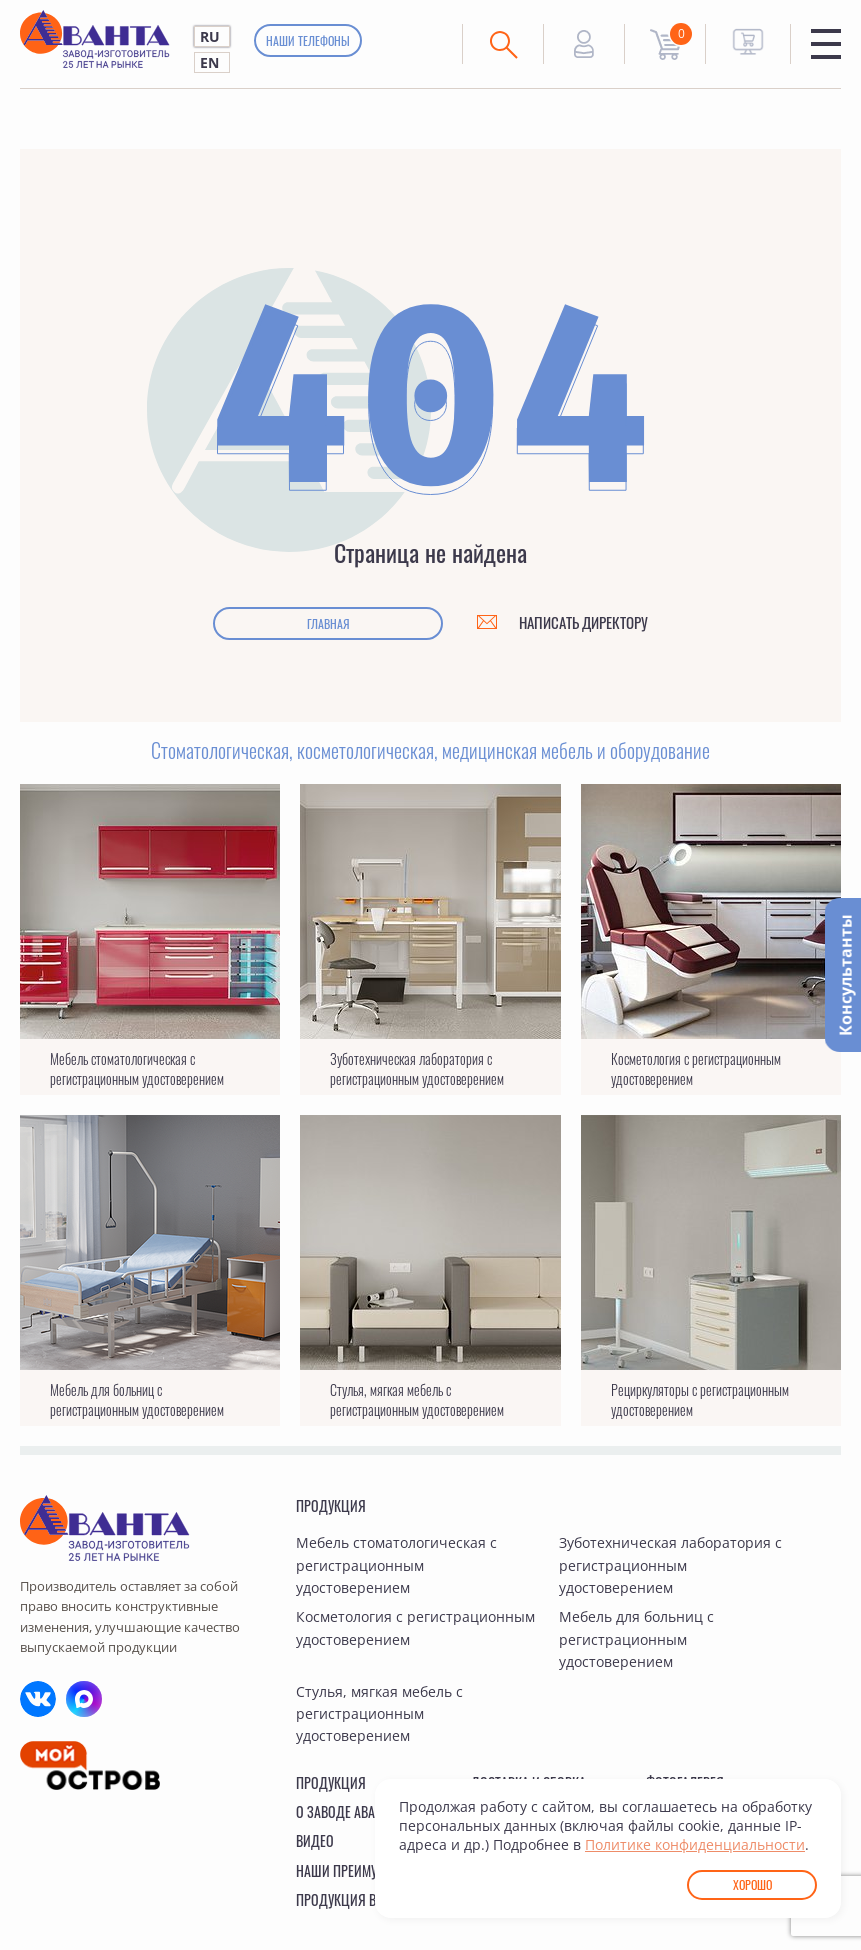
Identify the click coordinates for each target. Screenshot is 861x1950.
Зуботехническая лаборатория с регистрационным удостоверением (670, 1565)
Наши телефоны (308, 40)
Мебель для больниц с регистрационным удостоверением (636, 1639)
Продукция (331, 1505)
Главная (328, 623)
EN (209, 62)
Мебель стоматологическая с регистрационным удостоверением (396, 1565)
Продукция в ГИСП (351, 1899)
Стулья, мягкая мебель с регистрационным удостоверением (379, 1714)
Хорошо (752, 1884)
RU (210, 36)
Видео (315, 1840)
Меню (826, 44)
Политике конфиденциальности (695, 1844)
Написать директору (583, 622)
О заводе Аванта (346, 1811)
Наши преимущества (358, 1870)
